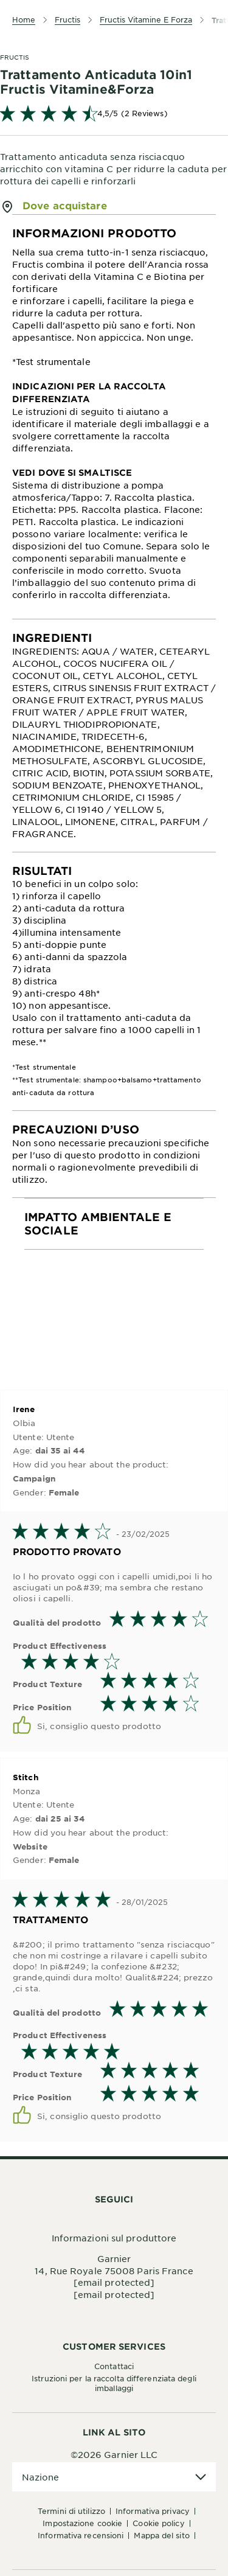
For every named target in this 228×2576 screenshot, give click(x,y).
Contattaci (114, 2366)
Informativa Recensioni (80, 2535)
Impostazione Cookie (82, 2523)
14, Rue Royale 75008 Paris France (114, 2270)
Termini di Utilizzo (71, 2511)
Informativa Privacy (153, 2511)
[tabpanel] (114, 417)
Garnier (114, 2258)
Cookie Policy (158, 2523)
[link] (114, 113)
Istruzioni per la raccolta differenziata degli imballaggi (114, 2383)
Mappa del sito (161, 2535)
